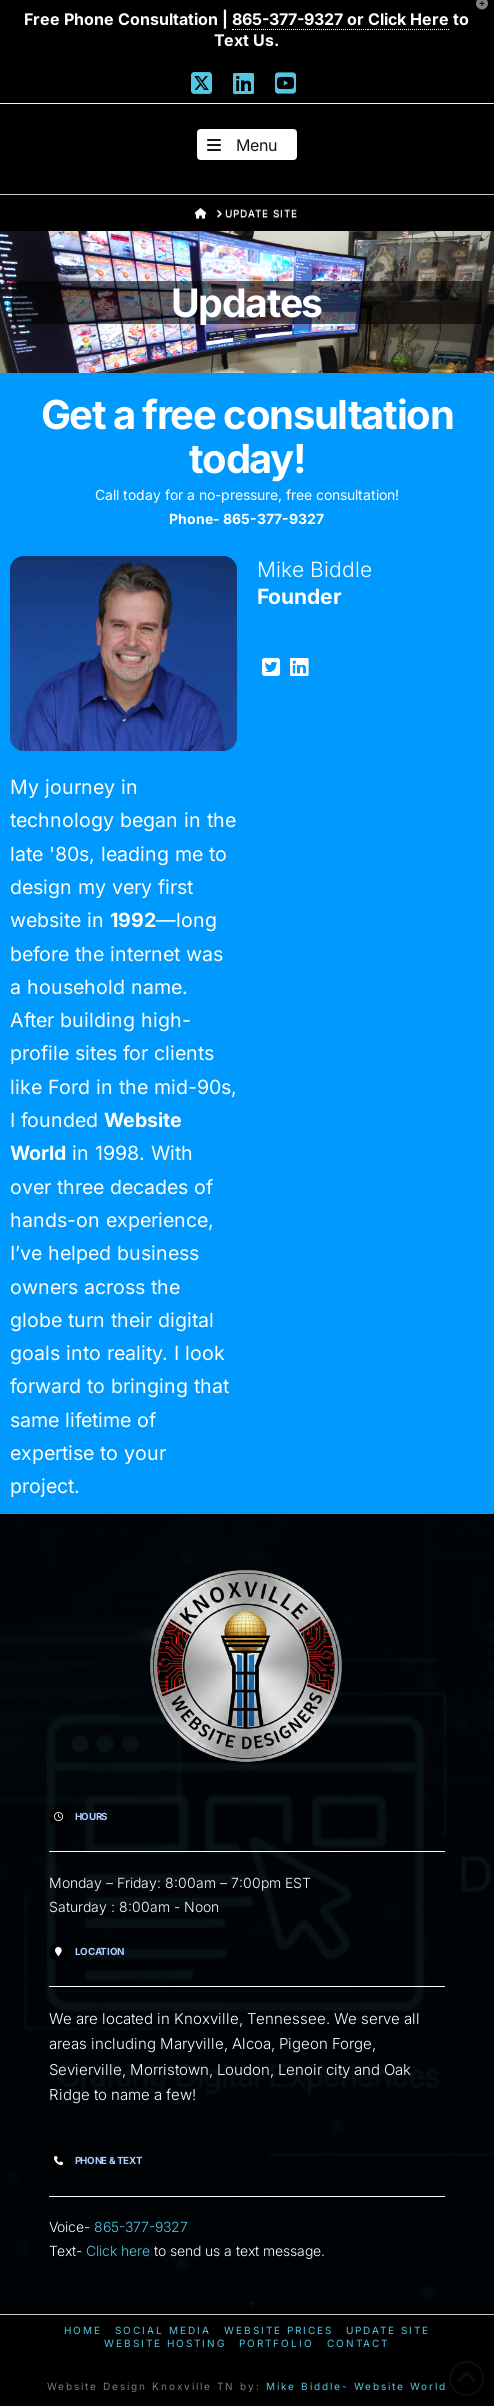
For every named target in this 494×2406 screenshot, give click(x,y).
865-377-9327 (141, 2226)
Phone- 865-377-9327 (246, 518)
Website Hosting (165, 2343)
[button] (247, 144)
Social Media (163, 2330)
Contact (358, 2343)
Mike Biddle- (307, 2386)
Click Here (408, 19)
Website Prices (278, 2330)
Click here (118, 2250)
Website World (400, 2386)
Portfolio (276, 2343)
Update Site (388, 2330)
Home (83, 2330)
